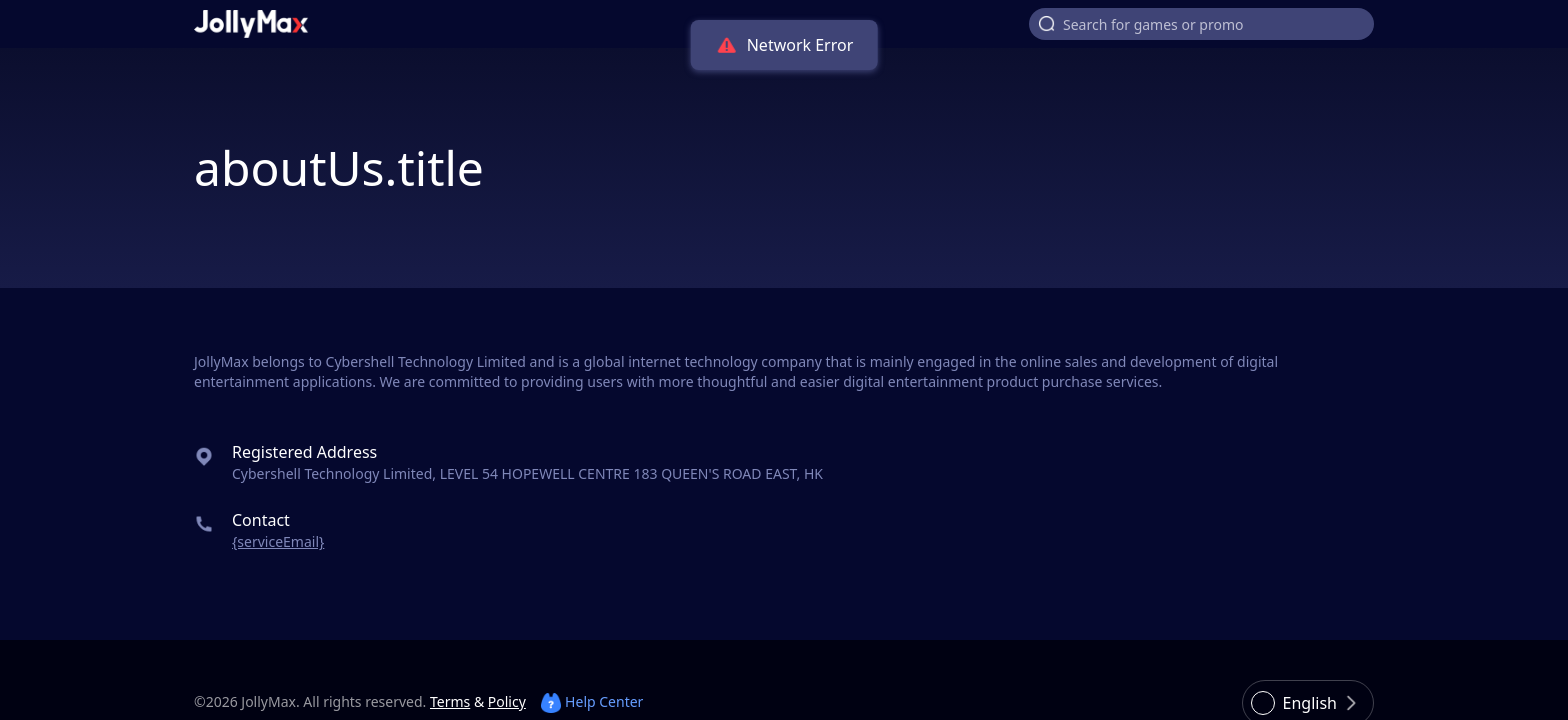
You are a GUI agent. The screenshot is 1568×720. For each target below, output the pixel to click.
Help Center (592, 701)
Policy (507, 701)
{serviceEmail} (278, 541)
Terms (450, 701)
